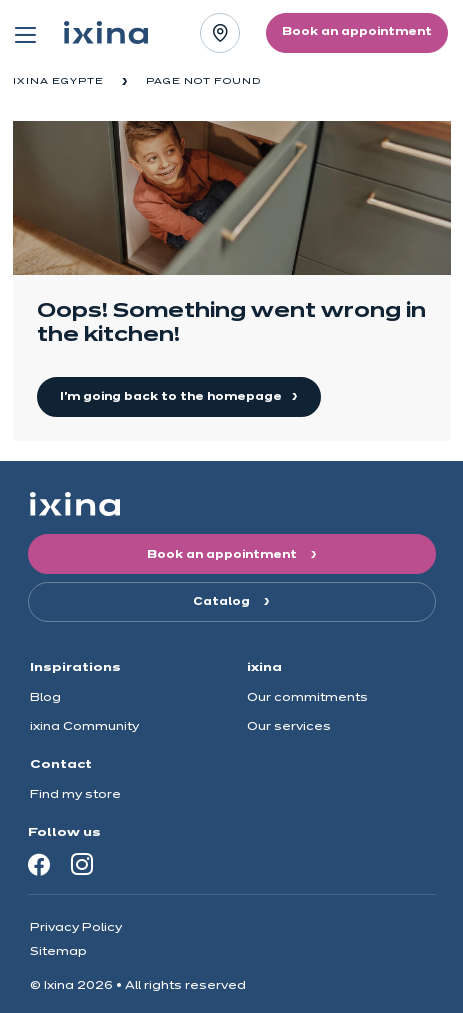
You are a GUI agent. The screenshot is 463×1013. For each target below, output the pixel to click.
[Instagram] (82, 864)
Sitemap (58, 951)
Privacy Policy (76, 927)
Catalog (223, 602)
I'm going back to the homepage (172, 397)
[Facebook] (39, 864)
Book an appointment (223, 555)
